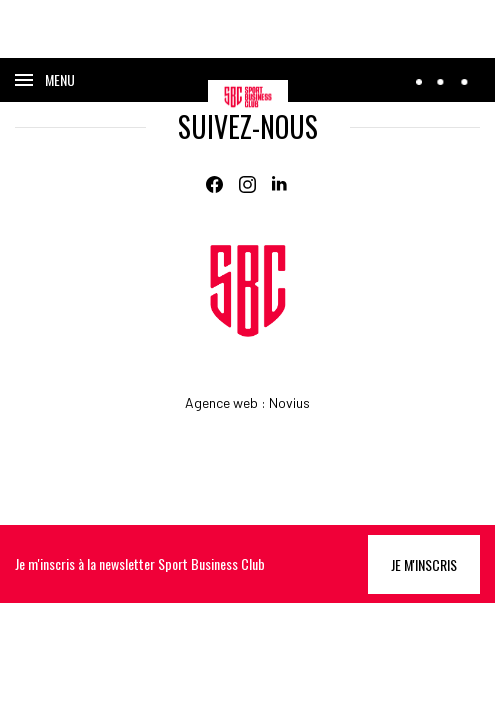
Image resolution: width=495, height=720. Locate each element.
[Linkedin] (280, 184)
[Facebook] (214, 184)
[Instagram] (247, 184)
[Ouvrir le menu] (45, 80)
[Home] (248, 291)
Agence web (221, 402)
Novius (289, 402)
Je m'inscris (424, 564)
